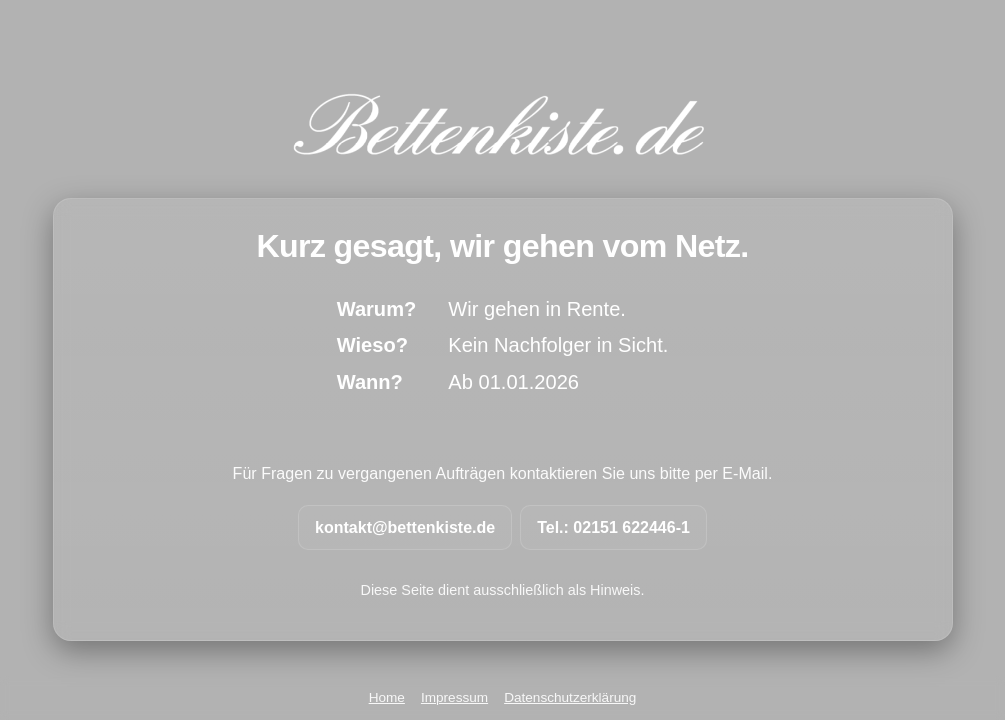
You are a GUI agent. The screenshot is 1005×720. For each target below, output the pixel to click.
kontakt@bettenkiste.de (405, 527)
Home (387, 697)
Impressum (454, 697)
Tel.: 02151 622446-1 (613, 527)
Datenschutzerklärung (570, 697)
